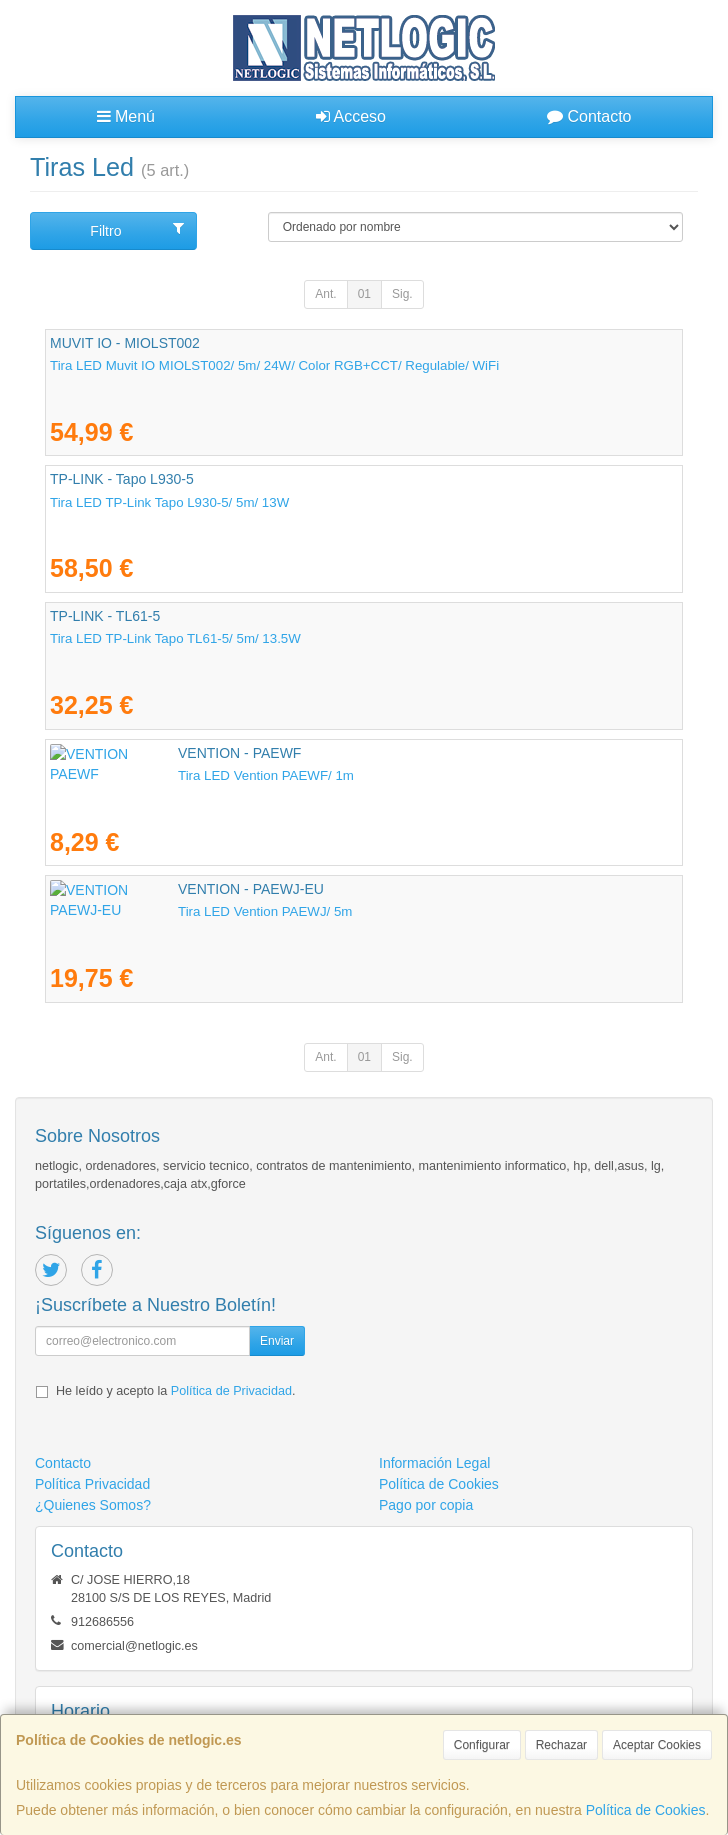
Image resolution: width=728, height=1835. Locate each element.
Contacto (589, 116)
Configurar (482, 1745)
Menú (126, 116)
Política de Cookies (646, 1810)
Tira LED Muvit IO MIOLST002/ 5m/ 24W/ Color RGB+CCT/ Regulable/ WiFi (274, 365)
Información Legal (434, 1463)
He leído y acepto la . (175, 1391)
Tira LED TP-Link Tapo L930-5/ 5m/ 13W (169, 502)
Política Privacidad (92, 1484)
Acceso (351, 116)
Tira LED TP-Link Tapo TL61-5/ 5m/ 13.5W (175, 638)
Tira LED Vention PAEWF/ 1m (138, 775)
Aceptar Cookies (657, 1745)
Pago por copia (426, 1505)
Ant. (325, 294)
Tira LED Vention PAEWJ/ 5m (137, 911)
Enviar (277, 1341)
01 (364, 294)
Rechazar (561, 1745)
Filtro (137, 230)
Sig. (402, 294)
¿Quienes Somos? (93, 1505)
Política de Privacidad (231, 1391)
